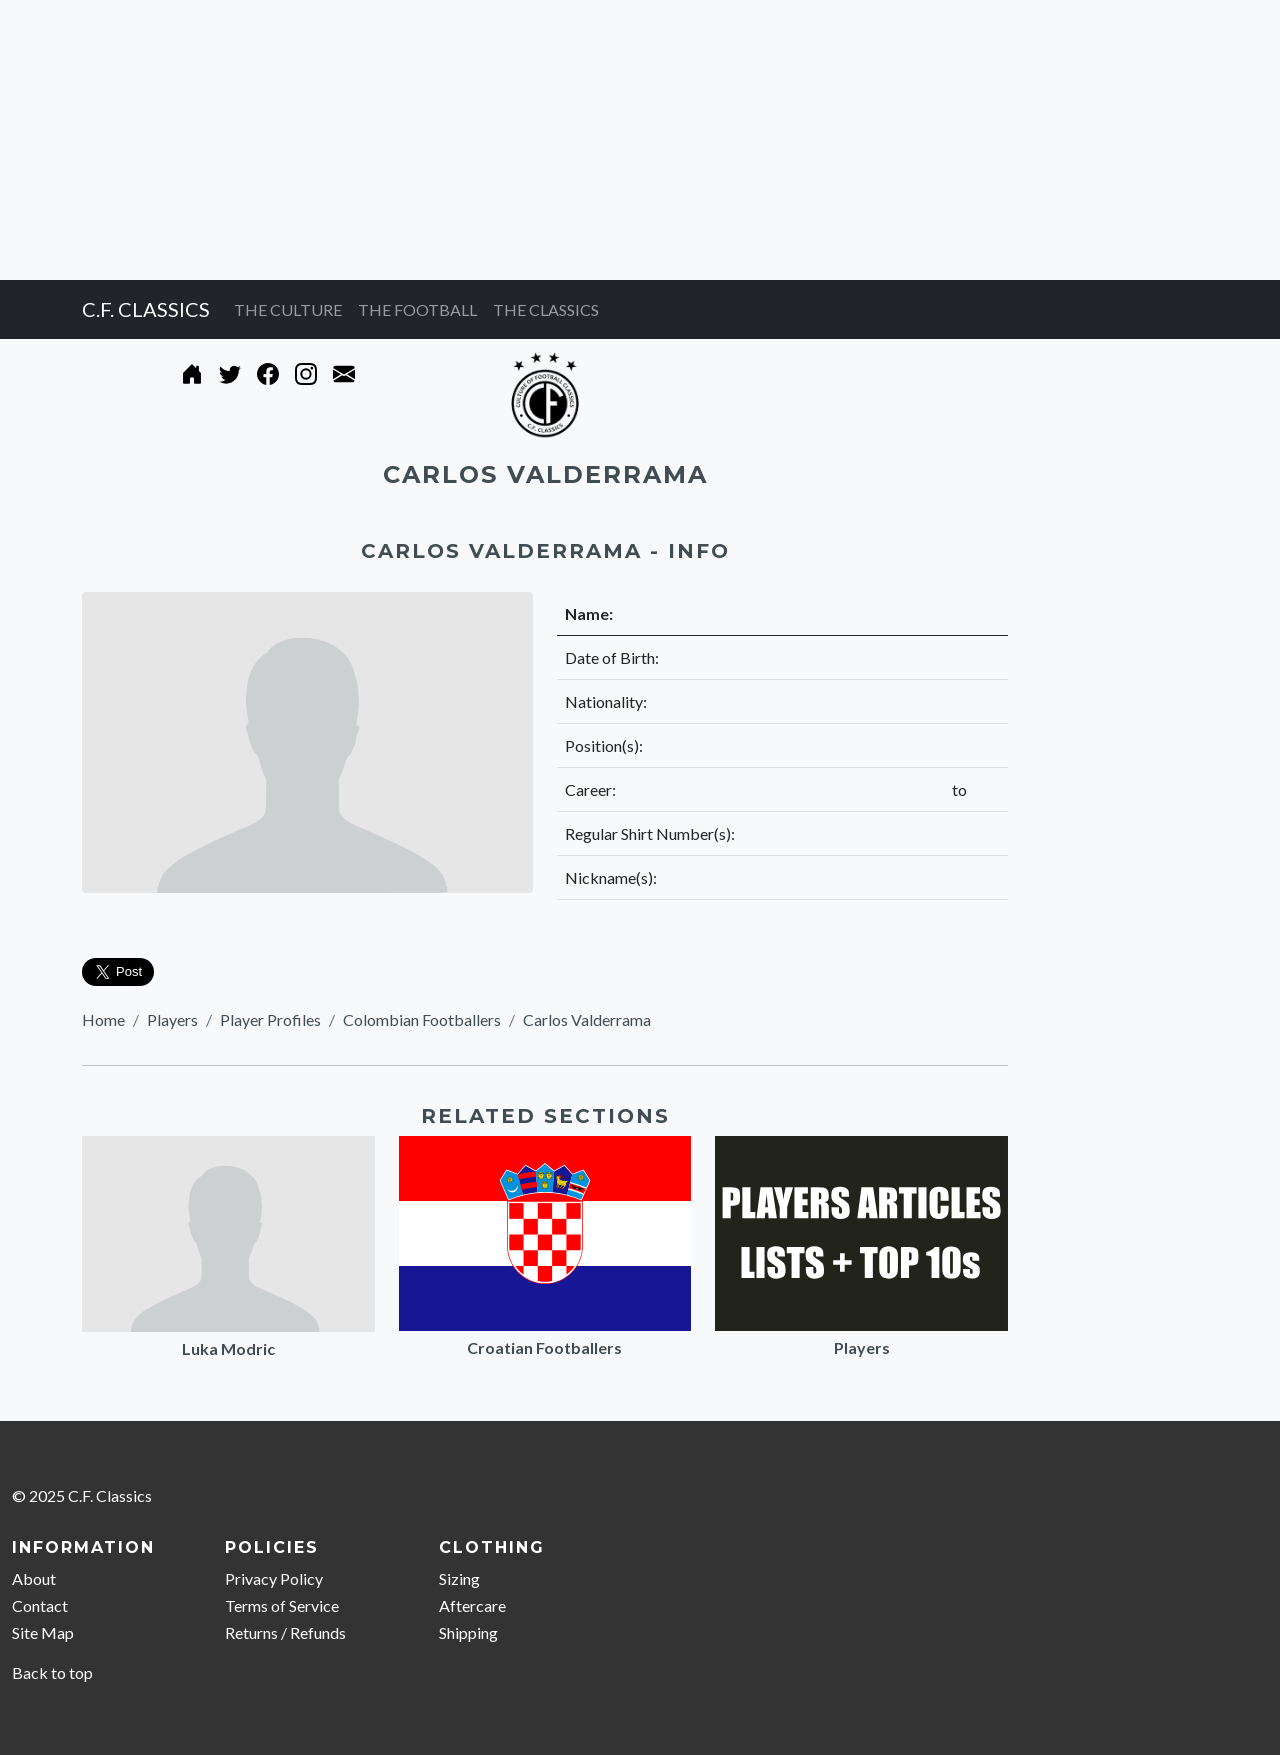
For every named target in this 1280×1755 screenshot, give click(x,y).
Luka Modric (228, 1348)
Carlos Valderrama (587, 1019)
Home (103, 1019)
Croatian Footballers (544, 1347)
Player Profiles (270, 1019)
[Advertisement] (600, 140)
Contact (40, 1605)
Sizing (459, 1578)
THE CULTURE (288, 309)
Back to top (52, 1672)
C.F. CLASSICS (146, 309)
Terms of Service (282, 1605)
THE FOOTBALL (417, 309)
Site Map (43, 1632)
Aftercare (472, 1605)
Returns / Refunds (285, 1632)
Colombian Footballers (422, 1019)
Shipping (468, 1632)
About (34, 1578)
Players (172, 1019)
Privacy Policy (274, 1578)
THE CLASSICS (546, 309)
